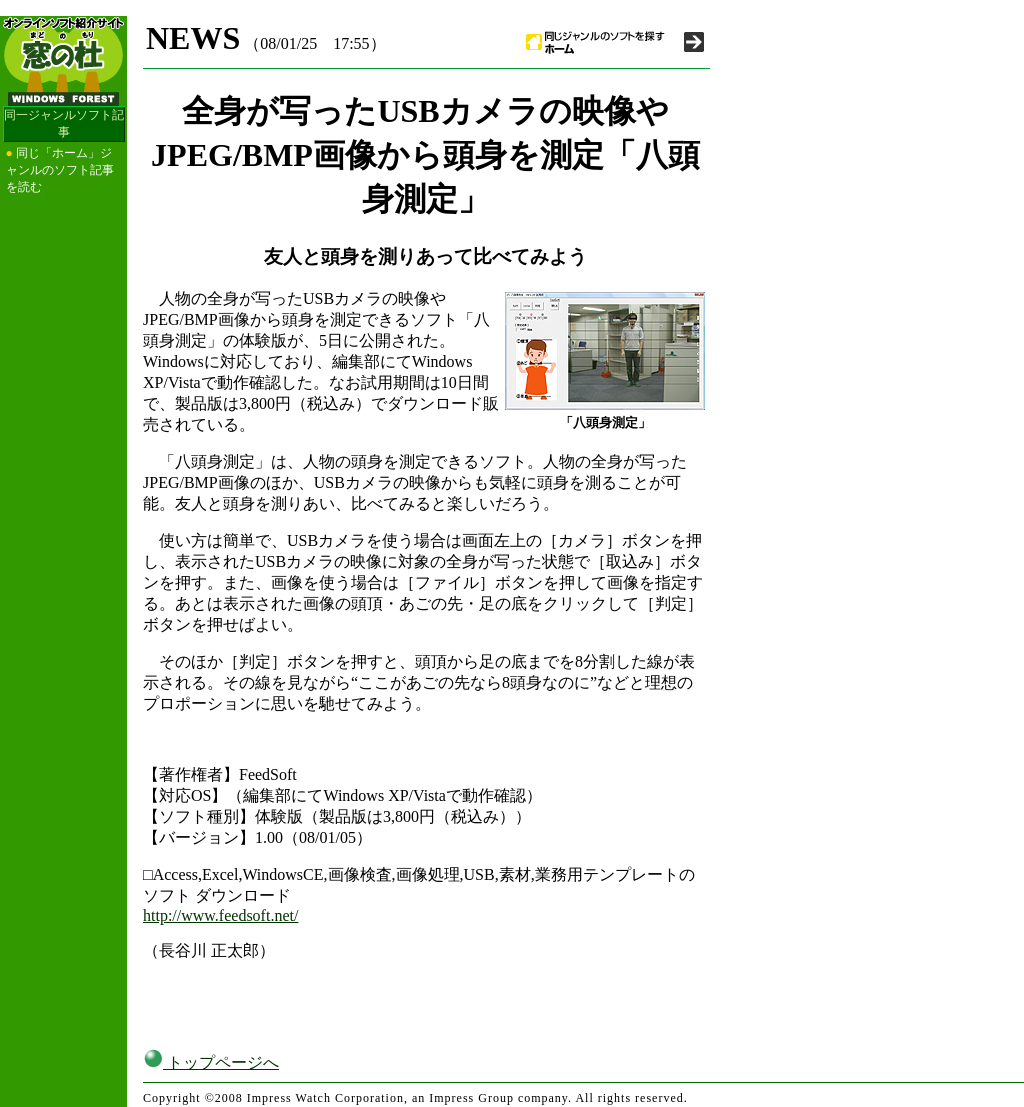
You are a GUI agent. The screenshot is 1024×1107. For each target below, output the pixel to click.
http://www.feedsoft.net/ (220, 915)
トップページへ (211, 1062)
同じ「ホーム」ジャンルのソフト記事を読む (60, 170)
